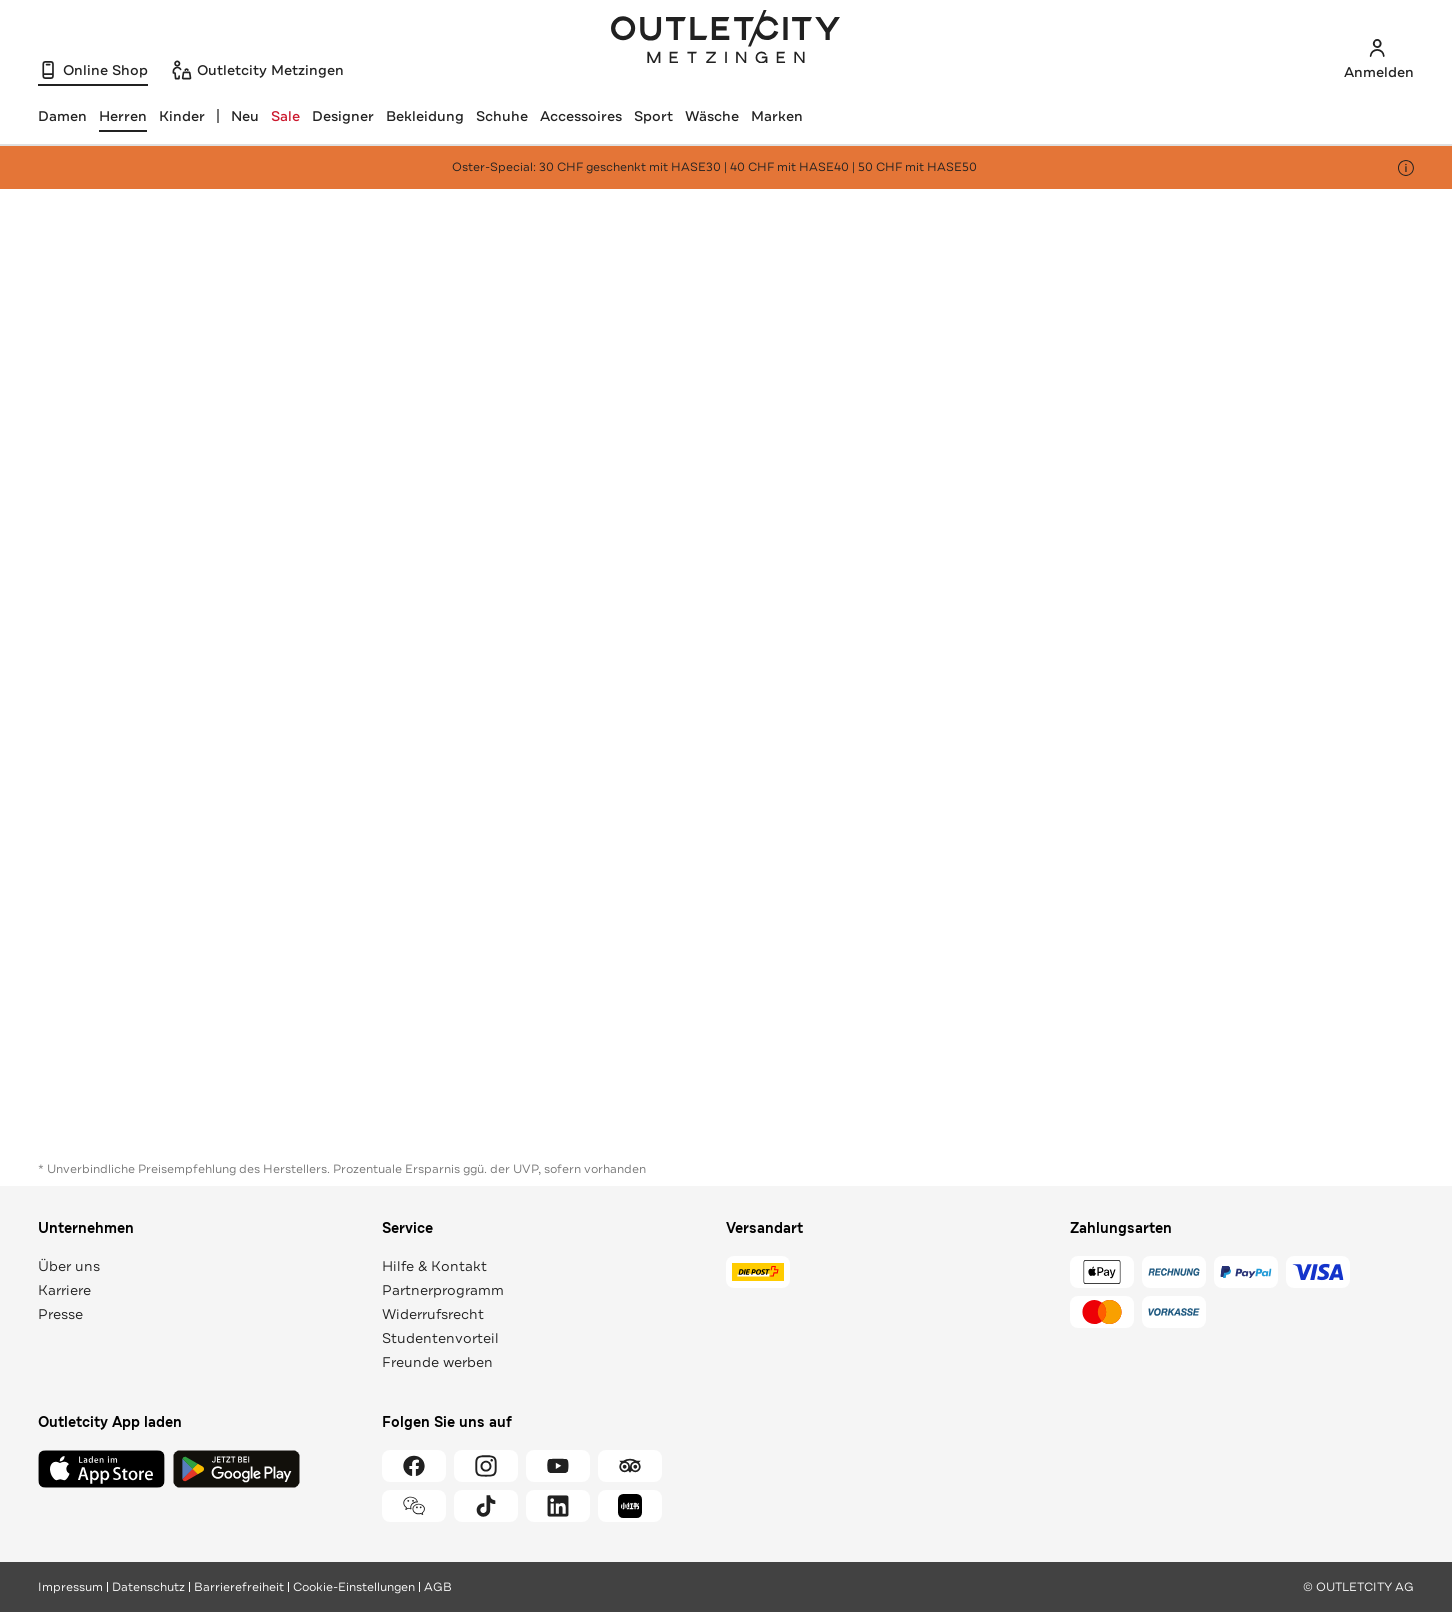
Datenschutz (148, 1587)
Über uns (69, 1266)
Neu (245, 116)
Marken (777, 116)
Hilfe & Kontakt (434, 1266)
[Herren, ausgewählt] (123, 116)
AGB (438, 1587)
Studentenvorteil (440, 1338)
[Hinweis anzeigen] (1406, 168)
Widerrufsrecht (433, 1314)
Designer (343, 116)
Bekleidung (425, 116)
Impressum (70, 1587)
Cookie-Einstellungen (354, 1587)
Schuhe (502, 116)
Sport (653, 116)
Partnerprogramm (443, 1290)
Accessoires (581, 116)
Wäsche (712, 116)
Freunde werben (437, 1362)
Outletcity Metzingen (726, 39)
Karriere (64, 1290)
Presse (60, 1314)
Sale (285, 116)
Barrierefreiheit (239, 1587)
